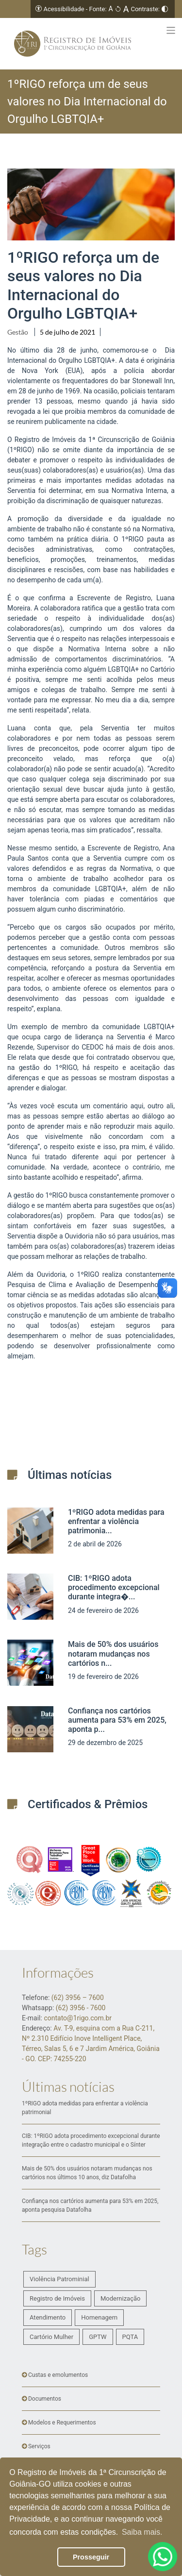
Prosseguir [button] (91, 2557)
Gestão (17, 332)
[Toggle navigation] (171, 30)
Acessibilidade (63, 9)
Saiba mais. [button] (142, 2532)
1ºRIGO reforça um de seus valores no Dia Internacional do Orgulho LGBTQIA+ (83, 285)
